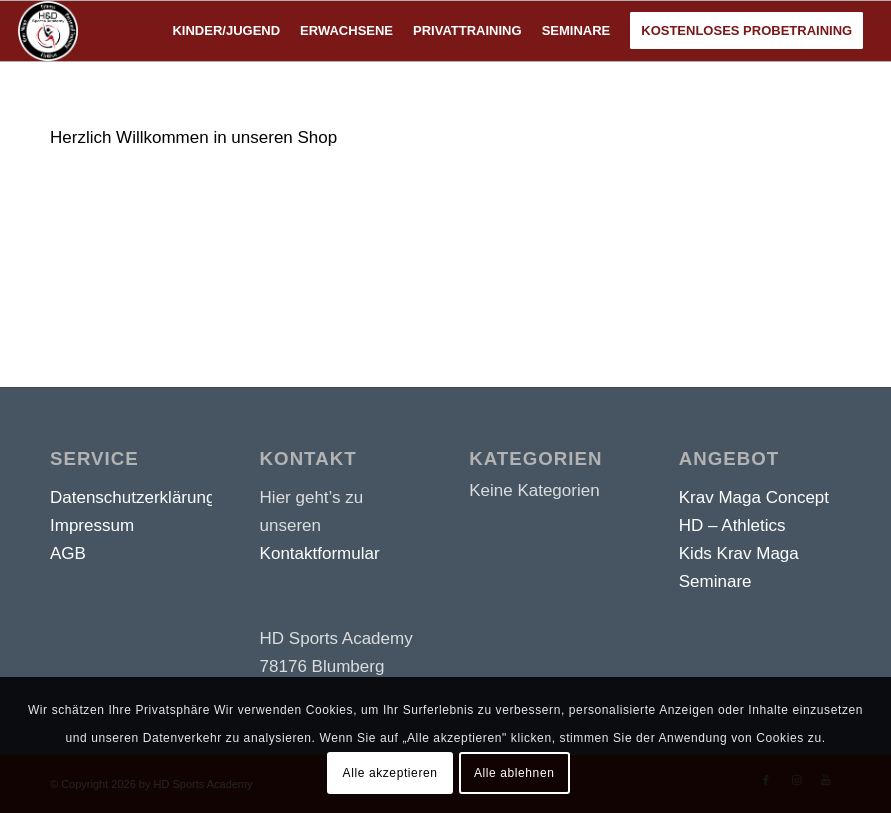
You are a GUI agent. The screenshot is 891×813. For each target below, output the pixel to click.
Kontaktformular (320, 553)
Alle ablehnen (514, 773)
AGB (68, 553)
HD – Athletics (732, 525)
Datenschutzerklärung (132, 497)
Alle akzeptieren (390, 773)
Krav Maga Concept (754, 497)
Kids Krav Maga (739, 553)
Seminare (715, 581)
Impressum (92, 525)
